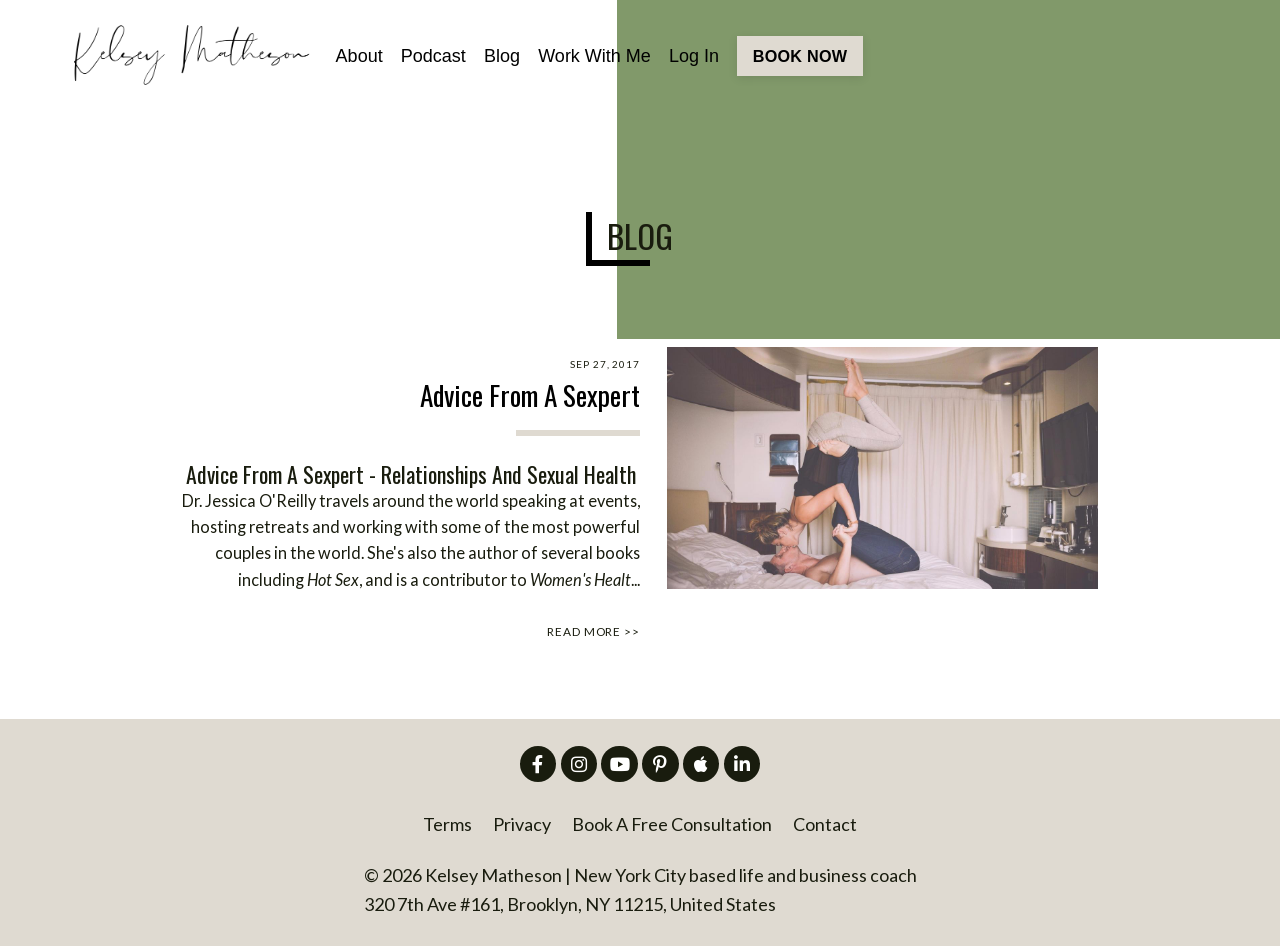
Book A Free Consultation (672, 824)
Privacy (522, 824)
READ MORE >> (593, 631)
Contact (825, 824)
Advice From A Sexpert (530, 395)
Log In (694, 56)
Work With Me (594, 56)
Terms (447, 824)
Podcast (433, 56)
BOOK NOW (800, 56)
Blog (502, 56)
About (359, 56)
